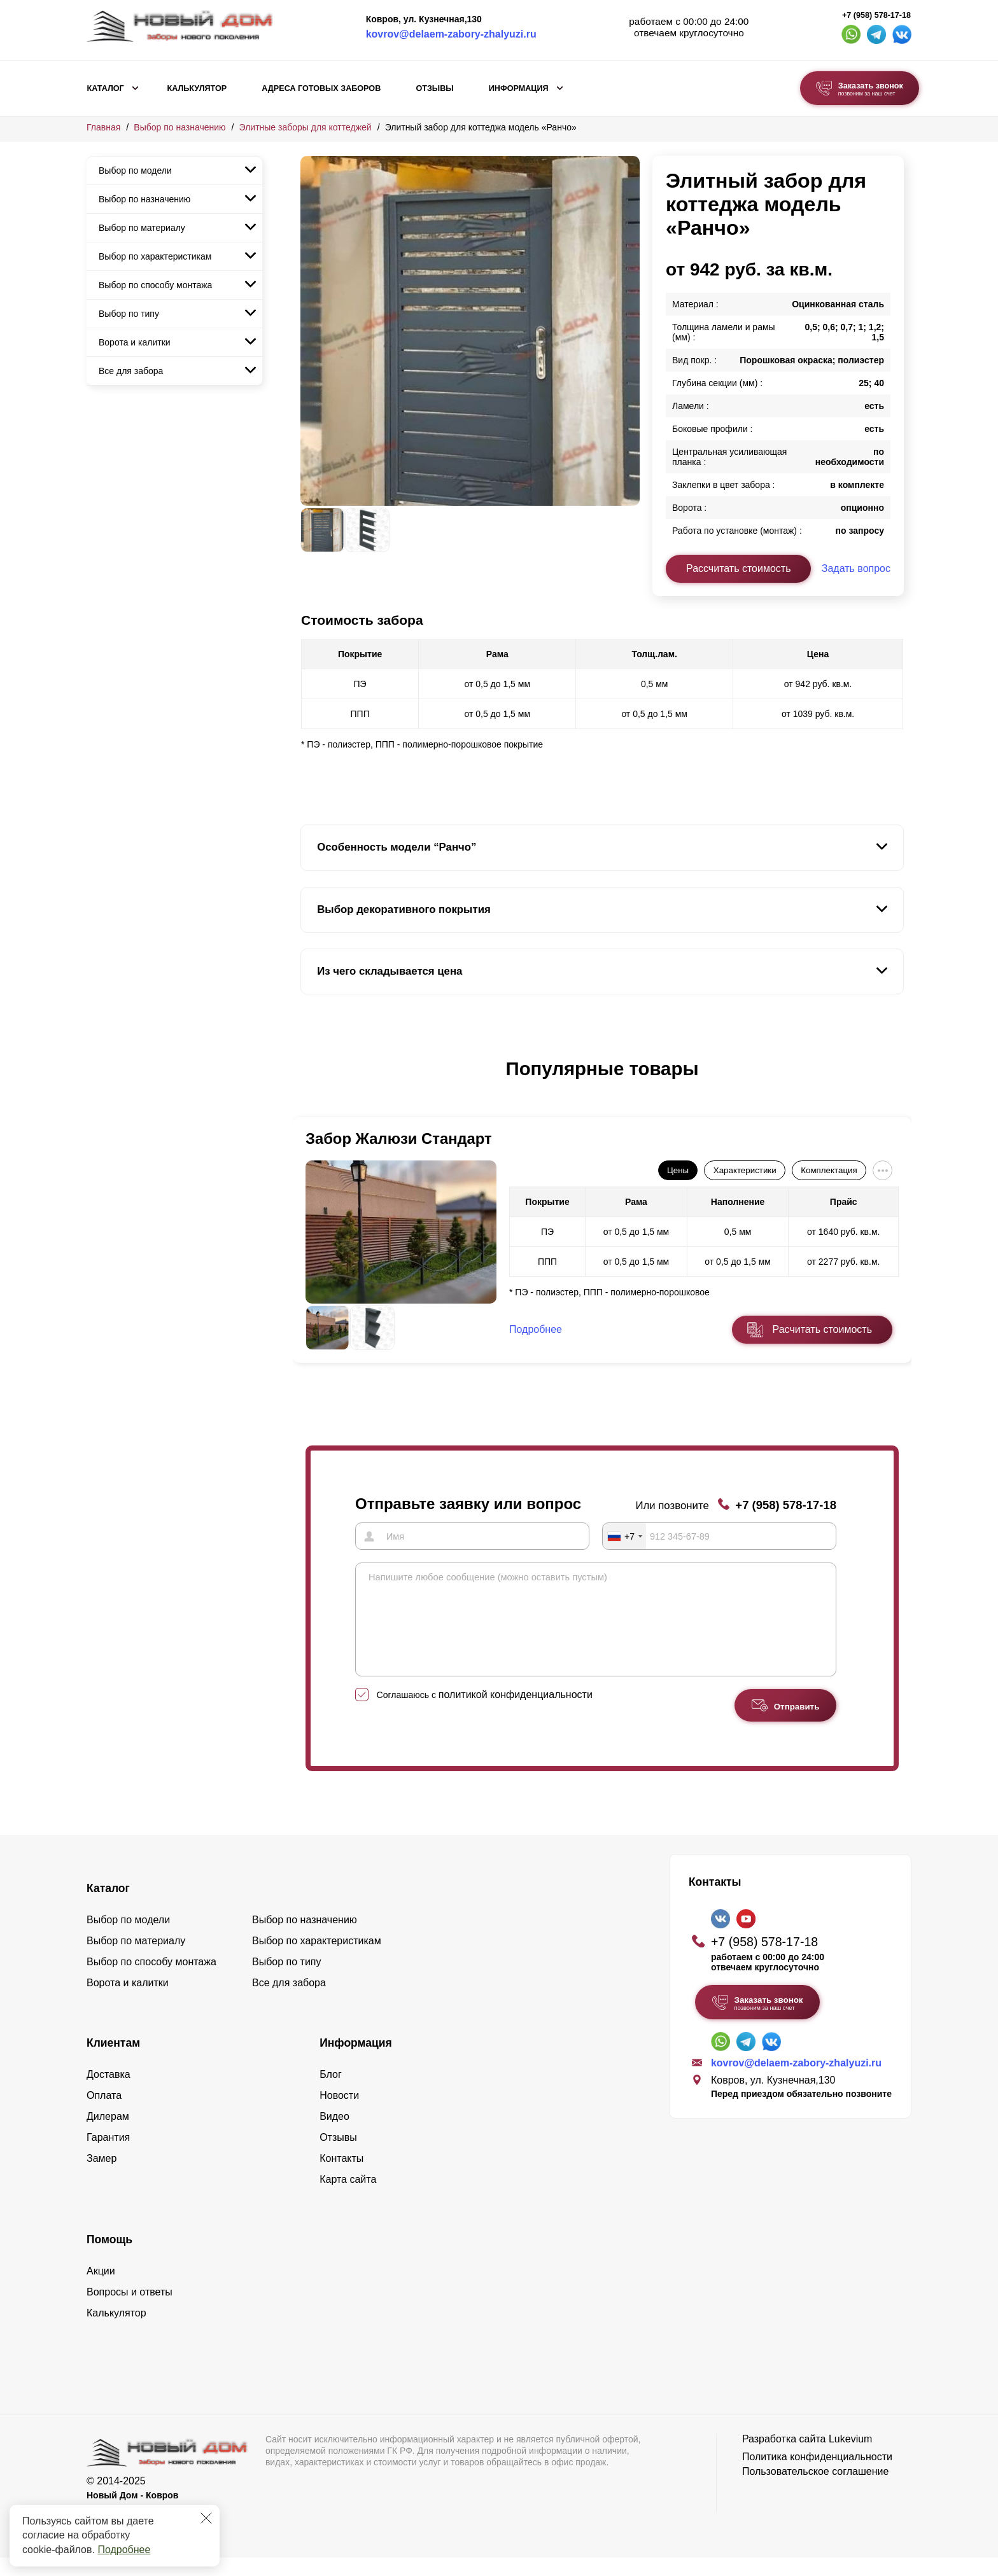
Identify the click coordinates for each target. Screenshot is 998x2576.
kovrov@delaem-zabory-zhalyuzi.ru (451, 34)
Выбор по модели (135, 170)
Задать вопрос (856, 568)
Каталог (105, 88)
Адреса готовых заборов (321, 88)
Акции (101, 2289)
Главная (103, 127)
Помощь (109, 2258)
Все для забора (131, 371)
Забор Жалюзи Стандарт (399, 1138)
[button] (308, 1082)
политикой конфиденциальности (516, 1713)
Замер (101, 2176)
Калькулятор (197, 88)
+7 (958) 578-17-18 (876, 15)
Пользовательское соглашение (815, 2489)
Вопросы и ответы (129, 2310)
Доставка (108, 2092)
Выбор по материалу (142, 228)
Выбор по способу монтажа (155, 285)
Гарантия (108, 2155)
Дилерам (108, 2134)
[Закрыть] (206, 2518)
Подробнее (123, 2549)
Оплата (104, 2113)
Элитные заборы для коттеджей (305, 127)
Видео (334, 2134)
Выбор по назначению (179, 127)
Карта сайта (348, 2197)
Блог (331, 2092)
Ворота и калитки (135, 342)
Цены (678, 1170)
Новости (339, 2113)
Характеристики (745, 1170)
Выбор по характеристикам (155, 256)
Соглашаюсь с (485, 1713)
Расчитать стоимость (822, 1329)
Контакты (341, 2176)
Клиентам (113, 2061)
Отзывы (434, 88)
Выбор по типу (129, 314)
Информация (519, 88)
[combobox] (624, 1536)
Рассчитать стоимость (738, 568)
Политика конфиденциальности (817, 2475)
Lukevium (850, 2457)
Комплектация (829, 1170)
